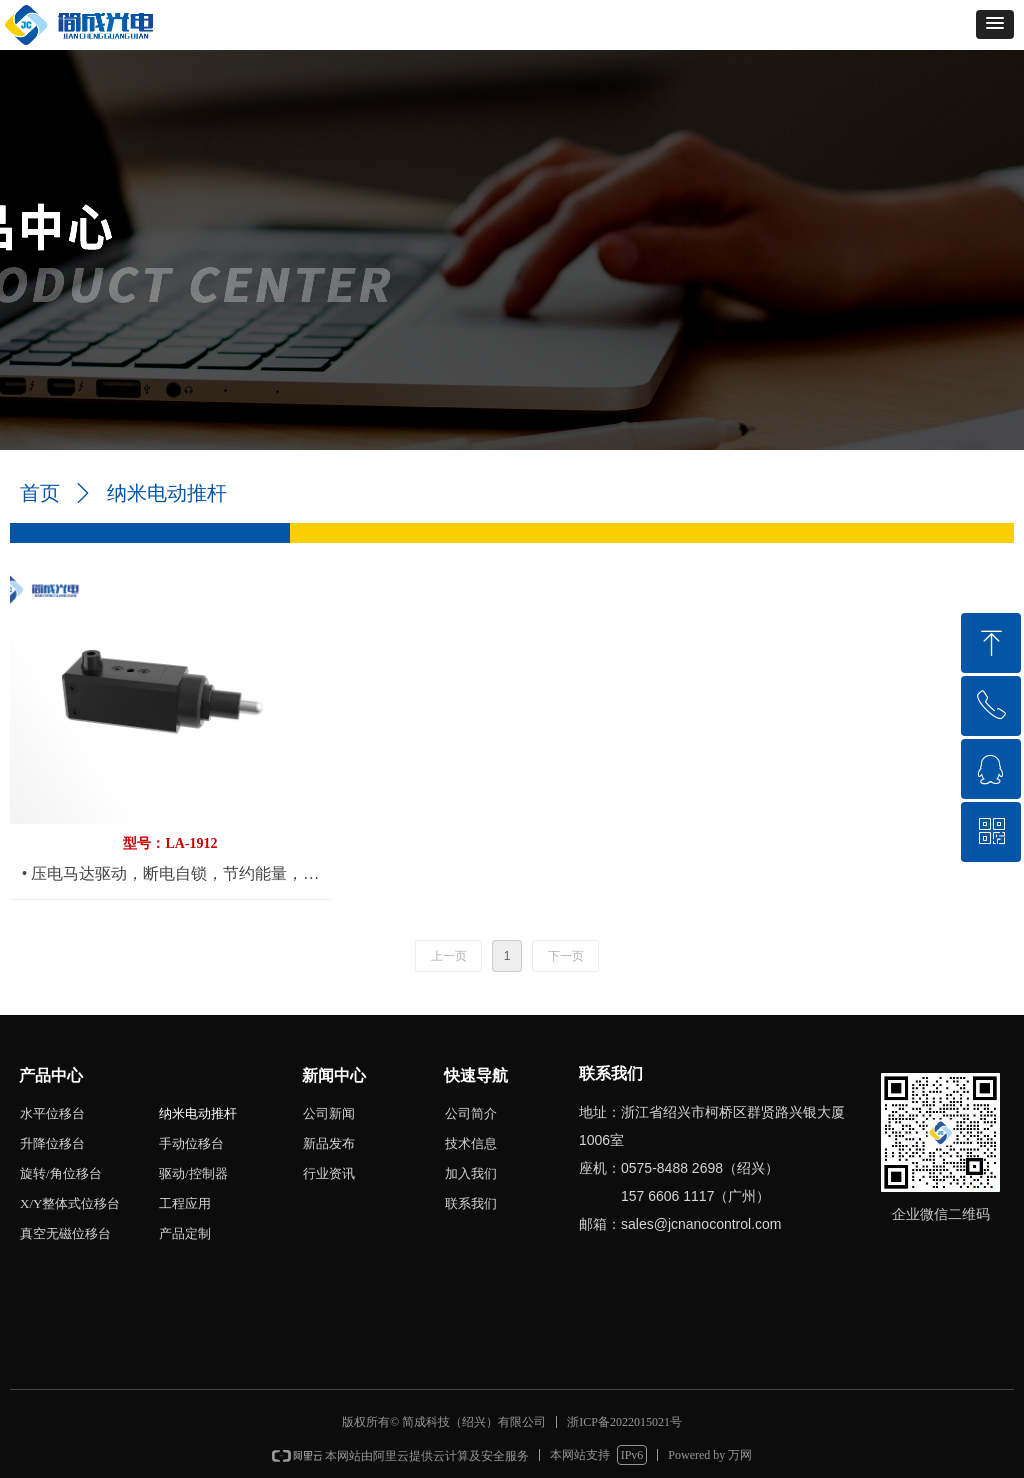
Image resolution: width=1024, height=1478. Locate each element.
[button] (995, 24)
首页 (40, 493)
